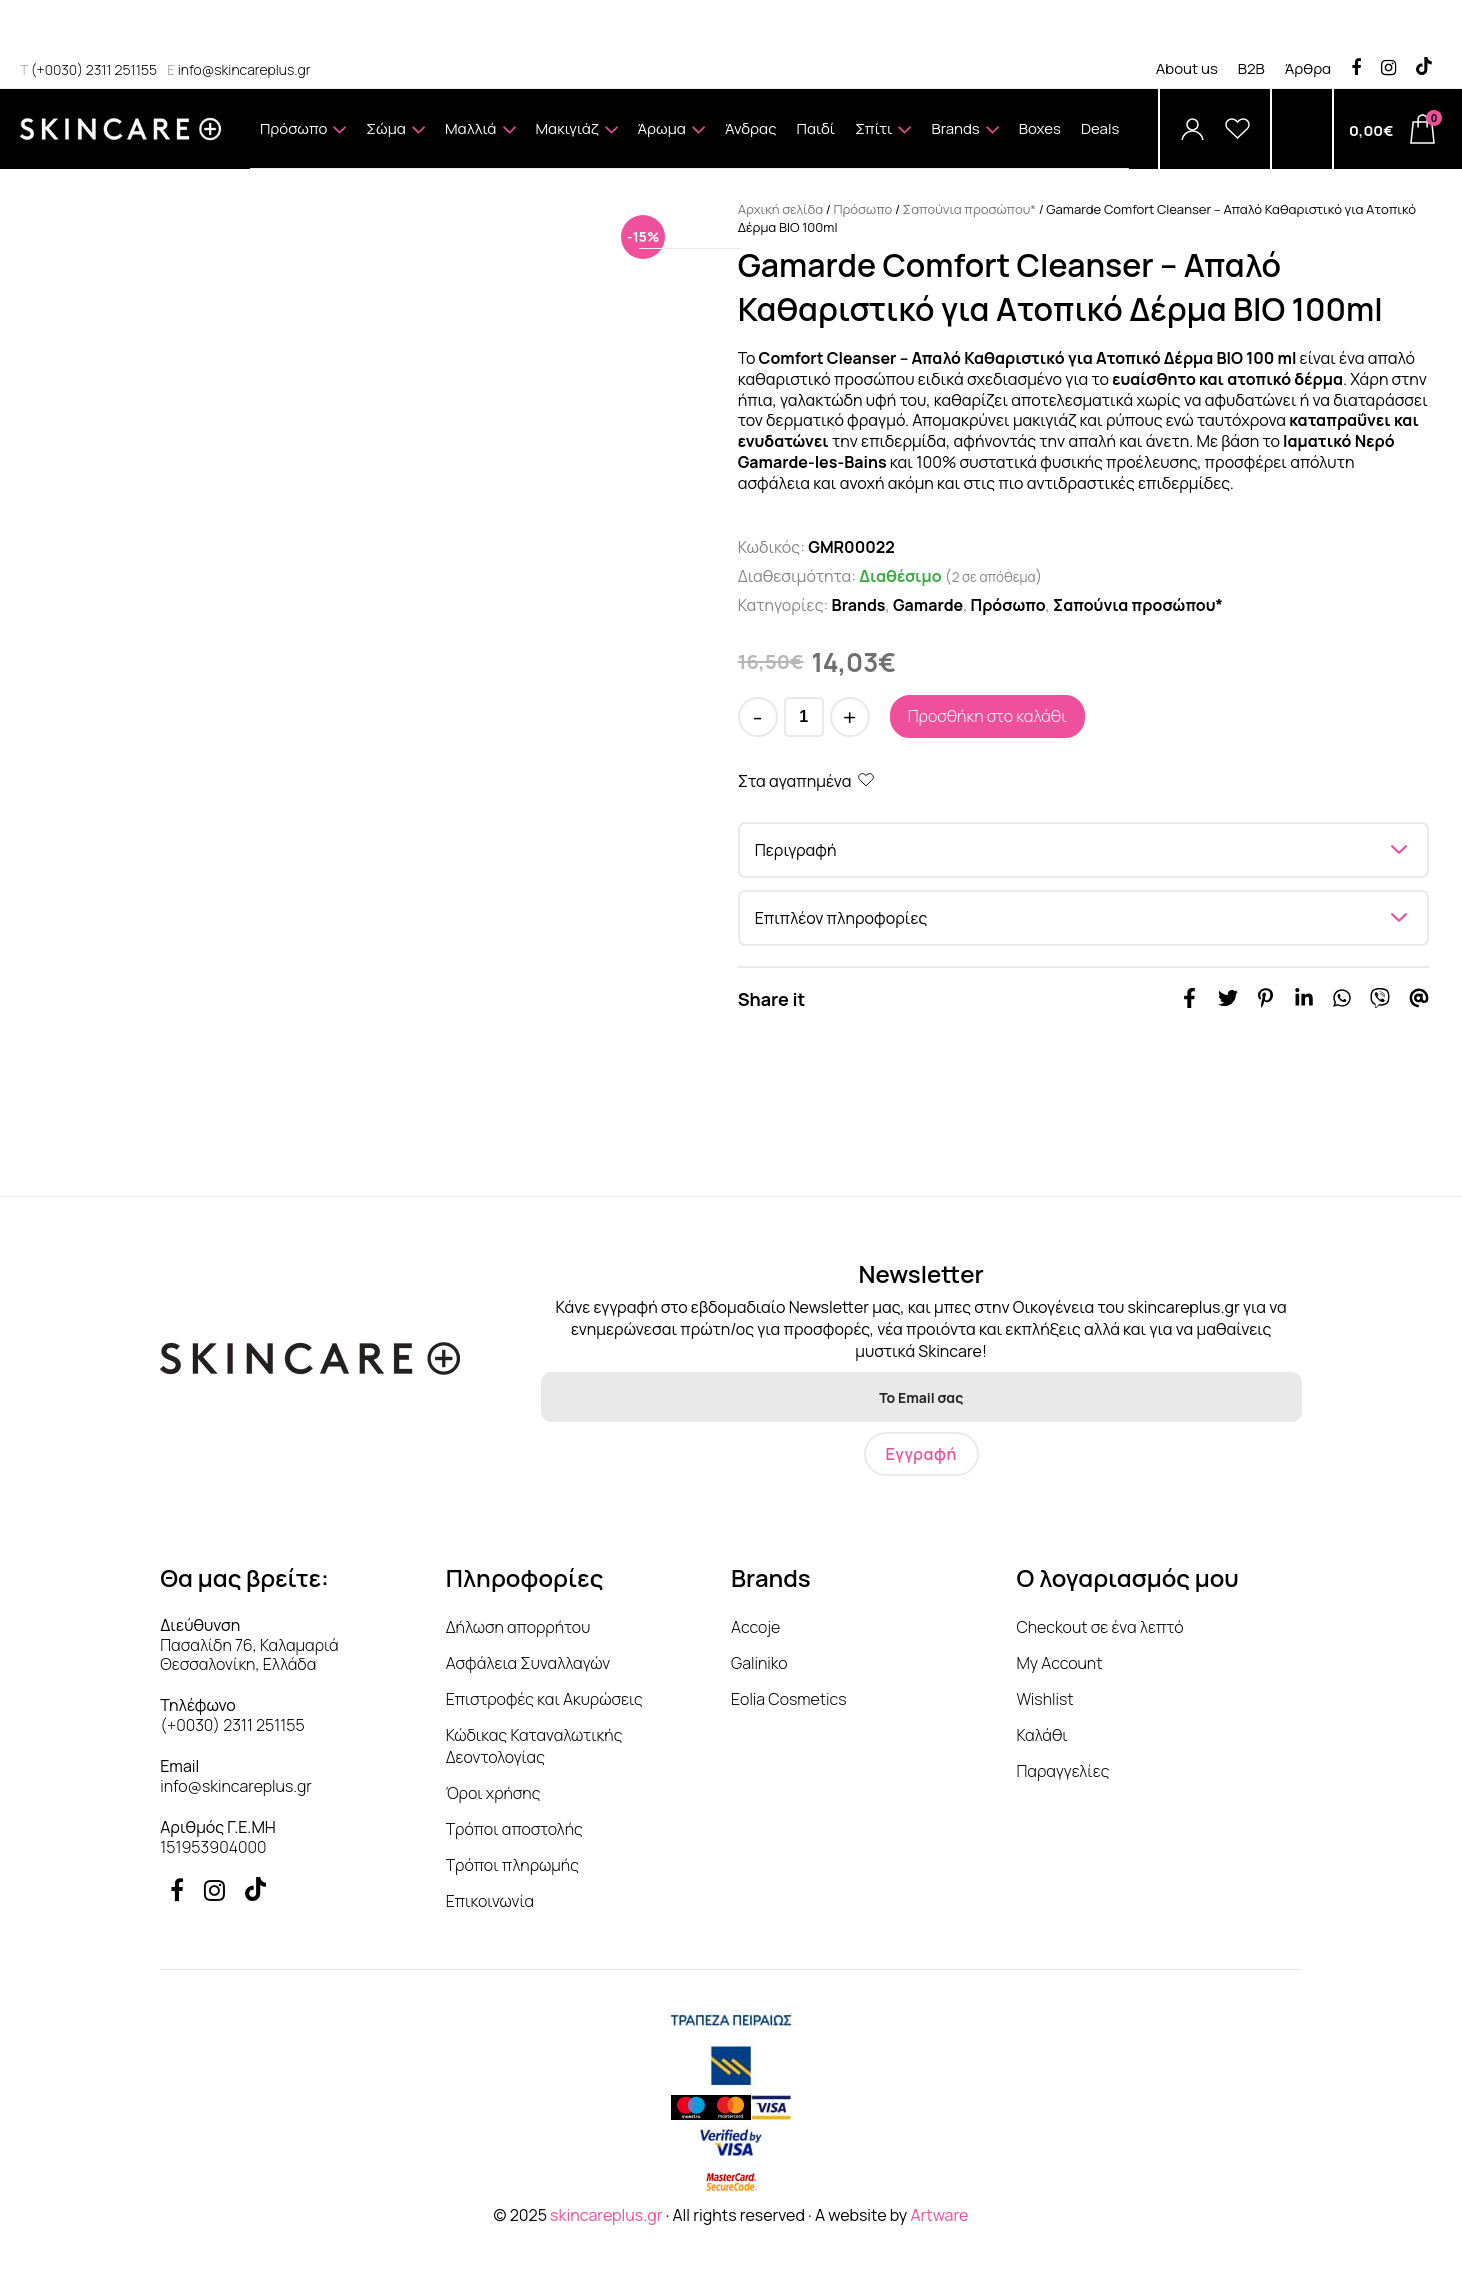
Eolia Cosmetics (789, 1699)
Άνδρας (751, 128)
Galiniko (759, 1663)
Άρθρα (1308, 68)
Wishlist (1044, 1699)
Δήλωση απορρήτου (518, 1627)
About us (1187, 68)
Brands (964, 142)
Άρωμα (671, 142)
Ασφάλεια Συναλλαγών (528, 1663)
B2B (1251, 68)
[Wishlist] (1237, 129)
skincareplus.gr (606, 2215)
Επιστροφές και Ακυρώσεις (544, 1699)
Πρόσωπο (303, 142)
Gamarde (928, 605)
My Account (1059, 1663)
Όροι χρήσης (493, 1793)
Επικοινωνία (490, 1901)
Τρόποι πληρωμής (512, 1865)
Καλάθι (1041, 1735)
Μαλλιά (480, 142)
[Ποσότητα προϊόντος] (804, 717)
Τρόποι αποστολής (514, 1829)
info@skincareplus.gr (238, 69)
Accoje (755, 1627)
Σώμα (395, 142)
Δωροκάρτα (689, 208)
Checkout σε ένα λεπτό (1099, 1627)
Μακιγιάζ (577, 142)
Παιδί (816, 128)
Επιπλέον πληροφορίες (841, 918)
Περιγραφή (796, 850)
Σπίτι (883, 142)
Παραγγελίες (1062, 1771)
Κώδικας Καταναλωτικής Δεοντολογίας (534, 1746)
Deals (1100, 128)
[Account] (1192, 129)
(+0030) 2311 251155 (88, 69)
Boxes (1040, 128)
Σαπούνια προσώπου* (969, 209)
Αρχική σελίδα (780, 209)
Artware (939, 2215)
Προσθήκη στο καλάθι (987, 716)
